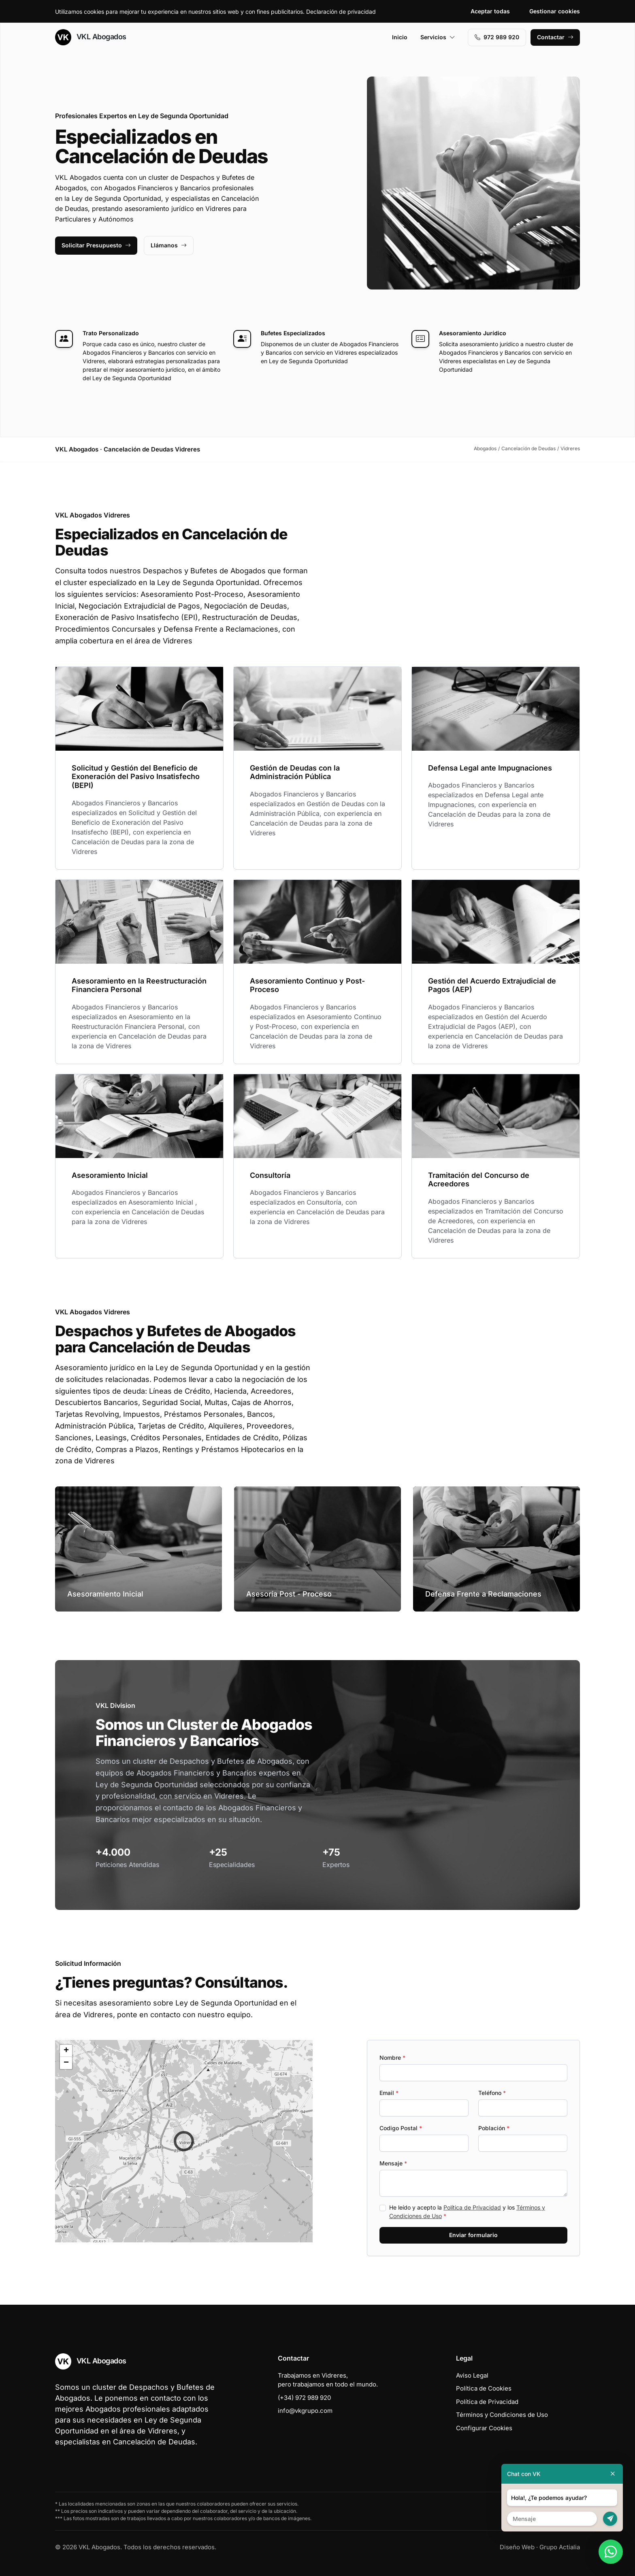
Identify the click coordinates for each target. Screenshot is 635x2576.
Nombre (392, 2057)
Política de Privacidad (472, 2207)
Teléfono (492, 2092)
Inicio (399, 37)
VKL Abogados (90, 37)
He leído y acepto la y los (467, 2211)
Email (388, 2092)
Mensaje (393, 2163)
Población (493, 2128)
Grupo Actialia (559, 2547)
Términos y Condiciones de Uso (502, 2414)
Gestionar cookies (554, 11)
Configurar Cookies (484, 2428)
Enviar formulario (473, 2234)
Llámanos (169, 245)
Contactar (555, 37)
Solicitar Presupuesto (96, 245)
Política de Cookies (483, 2388)
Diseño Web (517, 2547)
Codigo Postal (400, 2128)
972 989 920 (497, 37)
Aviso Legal (472, 2375)
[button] (184, 2141)
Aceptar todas (490, 11)
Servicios (437, 37)
